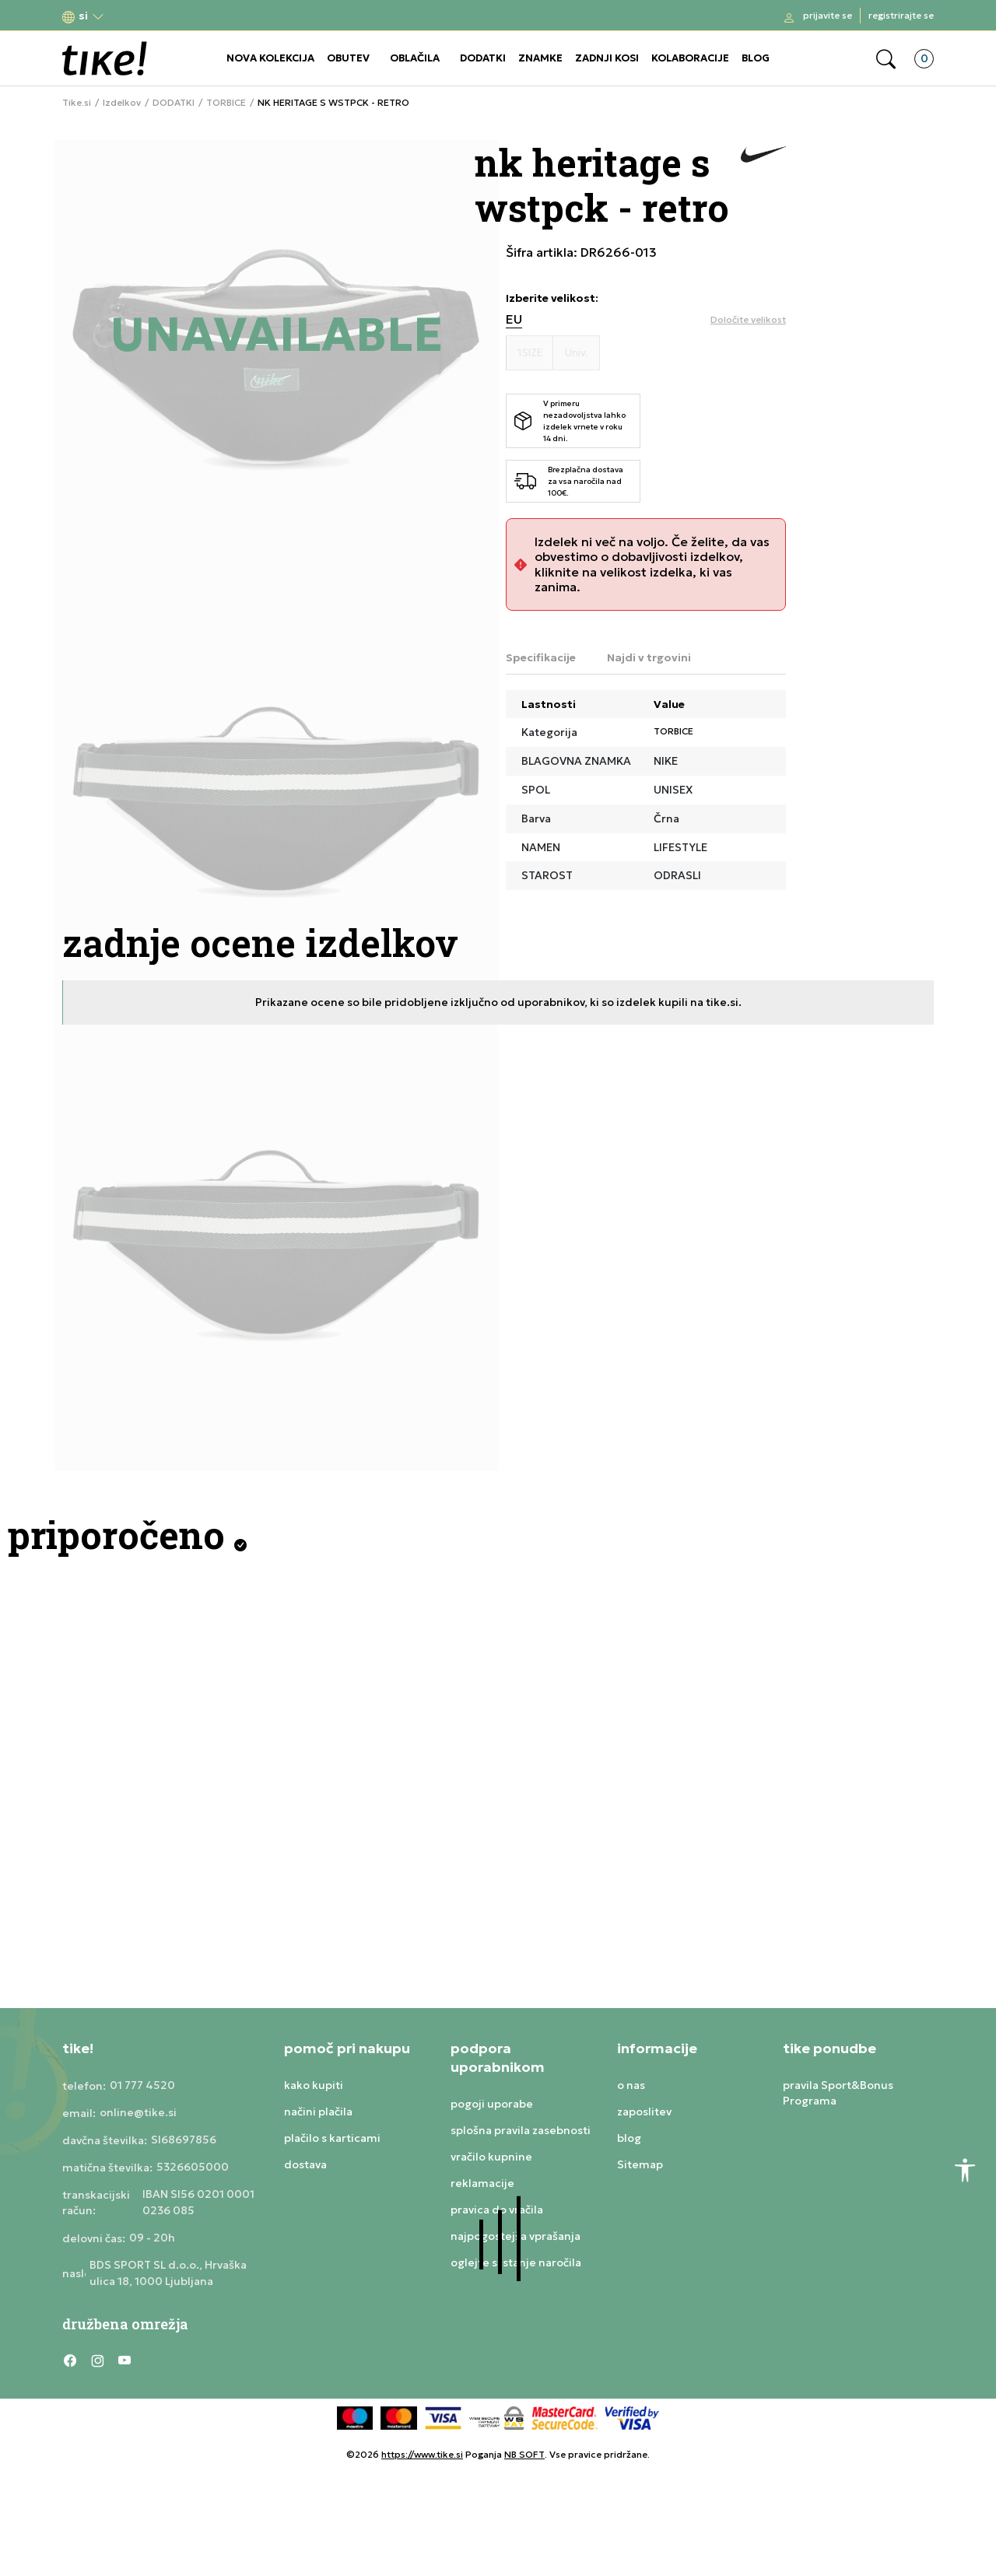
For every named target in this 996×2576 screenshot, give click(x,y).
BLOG (756, 58)
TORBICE (226, 102)
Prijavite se (827, 15)
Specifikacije (541, 657)
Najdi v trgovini (649, 657)
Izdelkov (122, 102)
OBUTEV (348, 58)
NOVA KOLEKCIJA (270, 58)
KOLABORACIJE (690, 58)
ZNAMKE (540, 58)
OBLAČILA (415, 58)
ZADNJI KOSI (607, 58)
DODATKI (483, 58)
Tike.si (76, 102)
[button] (83, 16)
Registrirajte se (901, 15)
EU (514, 319)
